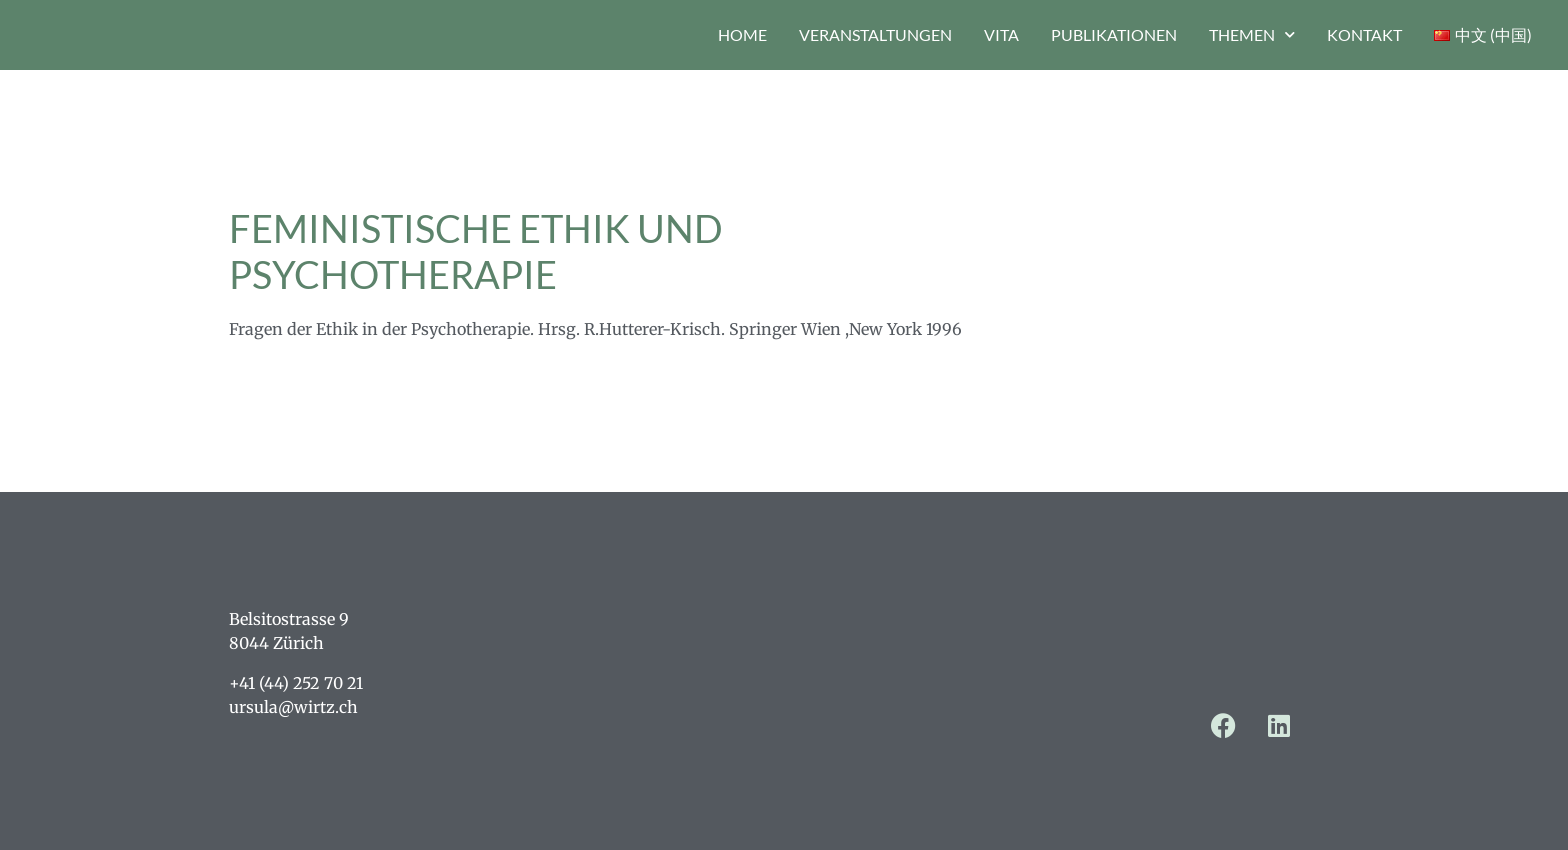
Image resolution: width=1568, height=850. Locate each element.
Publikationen (1114, 34)
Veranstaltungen (875, 34)
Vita (1001, 34)
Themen (1252, 34)
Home (742, 34)
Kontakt (1364, 34)
